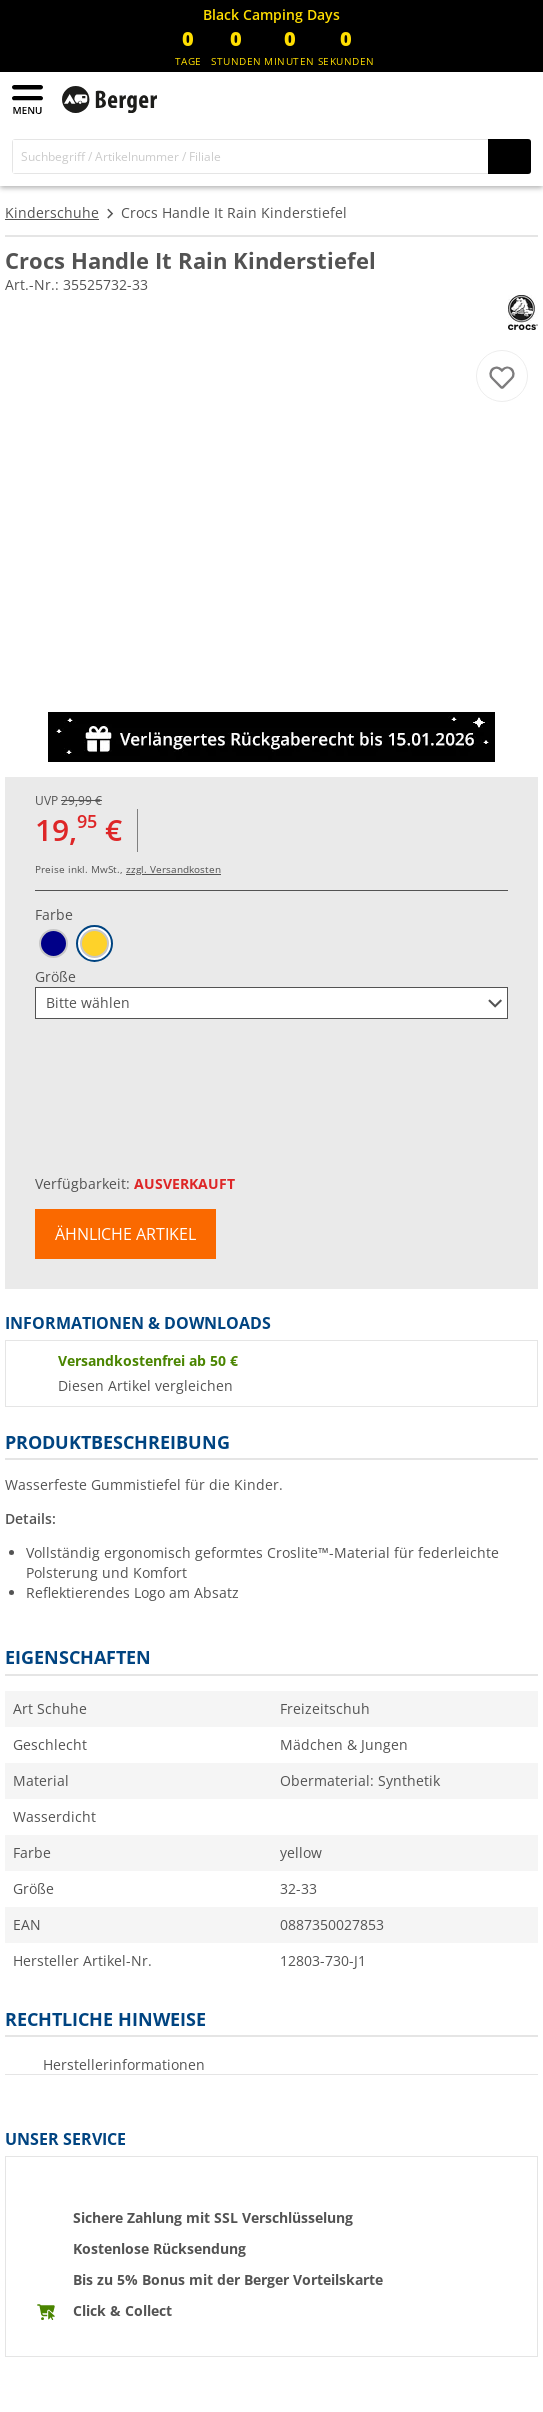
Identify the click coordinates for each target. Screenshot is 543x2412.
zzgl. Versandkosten (173, 869)
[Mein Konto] (473, 98)
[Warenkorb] (513, 98)
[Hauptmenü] (29, 99)
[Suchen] (509, 156)
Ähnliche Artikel (125, 1234)
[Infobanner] (271, 15)
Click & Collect (122, 2310)
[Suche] (250, 156)
